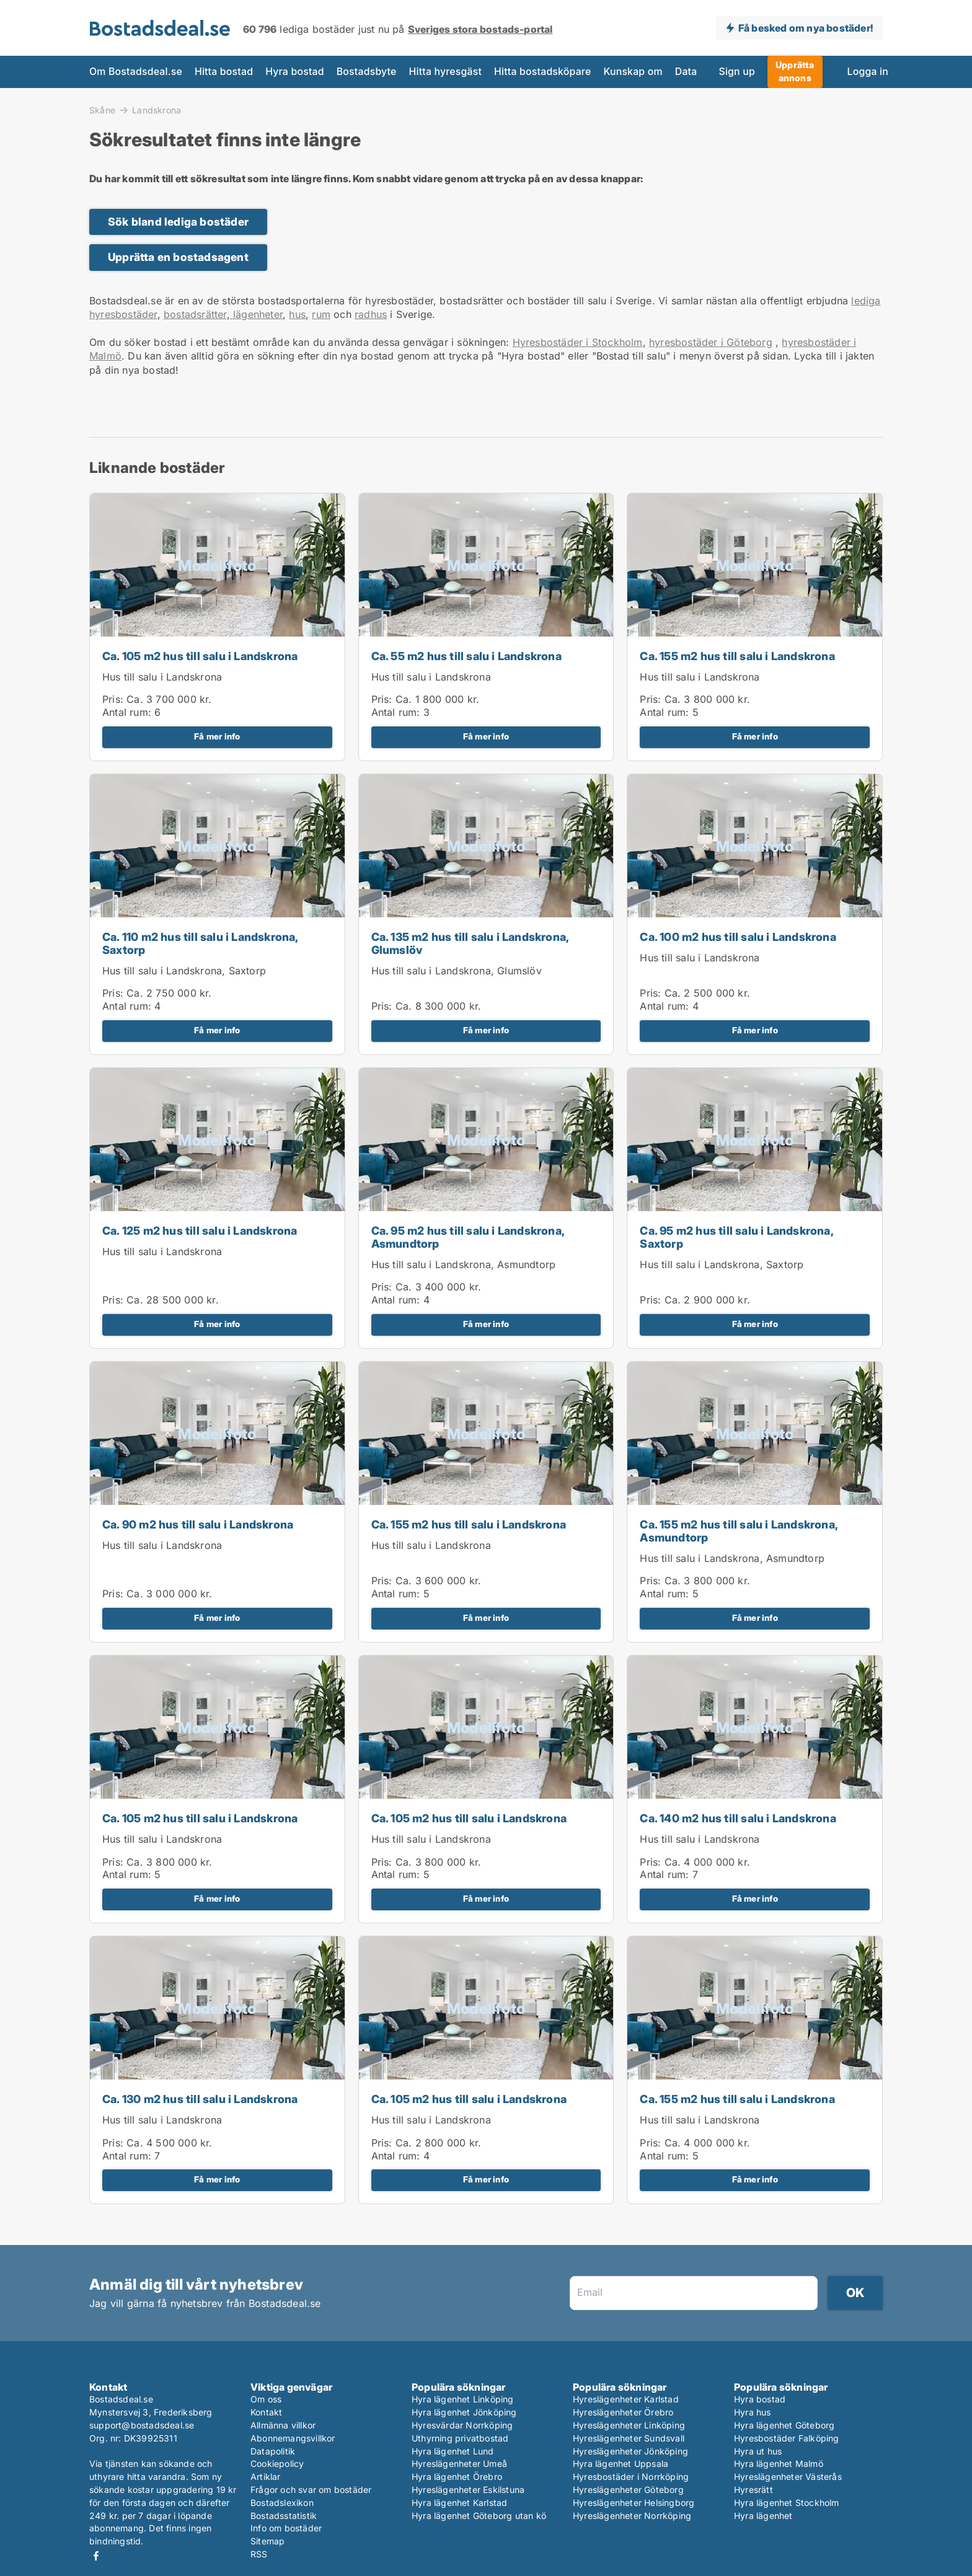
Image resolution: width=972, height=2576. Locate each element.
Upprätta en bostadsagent (178, 256)
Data (686, 71)
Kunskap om (632, 71)
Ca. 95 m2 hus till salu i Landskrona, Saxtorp (736, 1237)
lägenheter (256, 314)
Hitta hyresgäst (445, 71)
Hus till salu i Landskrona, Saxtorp (184, 970)
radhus (371, 314)
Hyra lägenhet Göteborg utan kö (479, 2515)
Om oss (265, 2399)
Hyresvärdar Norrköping (462, 2425)
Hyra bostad (294, 71)
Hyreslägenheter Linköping (629, 2425)
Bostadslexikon (282, 2502)
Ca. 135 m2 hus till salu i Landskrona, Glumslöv (470, 943)
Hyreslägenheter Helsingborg (633, 2502)
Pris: (114, 699)
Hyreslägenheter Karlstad (626, 2399)
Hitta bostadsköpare (542, 71)
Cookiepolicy (277, 2463)
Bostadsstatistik (283, 2515)
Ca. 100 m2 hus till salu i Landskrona (738, 936)
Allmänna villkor (283, 2425)
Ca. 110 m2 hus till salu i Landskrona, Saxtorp (200, 943)
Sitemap (267, 2541)
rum (321, 314)
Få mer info (217, 736)
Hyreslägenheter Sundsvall (628, 2438)
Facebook (96, 2556)
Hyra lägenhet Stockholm (786, 2502)
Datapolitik (272, 2451)
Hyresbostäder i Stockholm (578, 342)
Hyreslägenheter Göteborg (628, 2489)
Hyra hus (752, 2412)
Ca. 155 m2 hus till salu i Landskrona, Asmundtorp (738, 1531)
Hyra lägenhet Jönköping (464, 2412)
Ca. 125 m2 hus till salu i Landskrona (199, 1230)
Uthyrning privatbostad (460, 2438)
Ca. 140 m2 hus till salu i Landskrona (738, 1818)
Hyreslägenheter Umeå (459, 2463)
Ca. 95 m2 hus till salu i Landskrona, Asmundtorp (467, 1237)
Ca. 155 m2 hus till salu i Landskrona (737, 656)
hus (297, 314)
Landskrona (156, 110)
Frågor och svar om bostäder (310, 2489)
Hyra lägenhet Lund (453, 2451)
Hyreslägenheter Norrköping (632, 2515)
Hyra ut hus (758, 2451)
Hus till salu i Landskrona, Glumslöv (456, 970)
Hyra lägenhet (763, 2515)
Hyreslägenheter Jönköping (630, 2451)
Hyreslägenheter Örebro (623, 2412)
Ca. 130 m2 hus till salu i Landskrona (200, 2099)
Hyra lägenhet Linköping (463, 2399)
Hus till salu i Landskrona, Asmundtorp (463, 1264)
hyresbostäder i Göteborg (710, 342)
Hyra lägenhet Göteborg (784, 2425)
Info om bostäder (286, 2528)
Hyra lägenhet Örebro (457, 2476)
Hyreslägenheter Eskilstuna (468, 2489)
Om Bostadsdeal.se (135, 71)
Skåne (102, 110)
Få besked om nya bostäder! (805, 28)
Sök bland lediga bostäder (178, 221)
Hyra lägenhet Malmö (778, 2463)
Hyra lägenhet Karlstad (459, 2502)
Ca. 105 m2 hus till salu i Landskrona (200, 656)
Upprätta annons (795, 71)
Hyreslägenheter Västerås (788, 2476)
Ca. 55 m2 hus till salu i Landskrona (466, 656)
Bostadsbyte (367, 71)
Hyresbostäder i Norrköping (631, 2476)
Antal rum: (126, 712)
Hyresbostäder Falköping (786, 2438)
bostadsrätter (195, 314)
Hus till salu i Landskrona (162, 677)
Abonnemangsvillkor (292, 2438)
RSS (259, 2554)
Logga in (867, 71)
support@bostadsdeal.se (141, 2425)
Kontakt (266, 2412)
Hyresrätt (753, 2489)
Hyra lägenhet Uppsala (620, 2463)
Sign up (736, 71)
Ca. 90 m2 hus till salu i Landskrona (197, 1524)
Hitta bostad (224, 71)
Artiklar (265, 2476)
